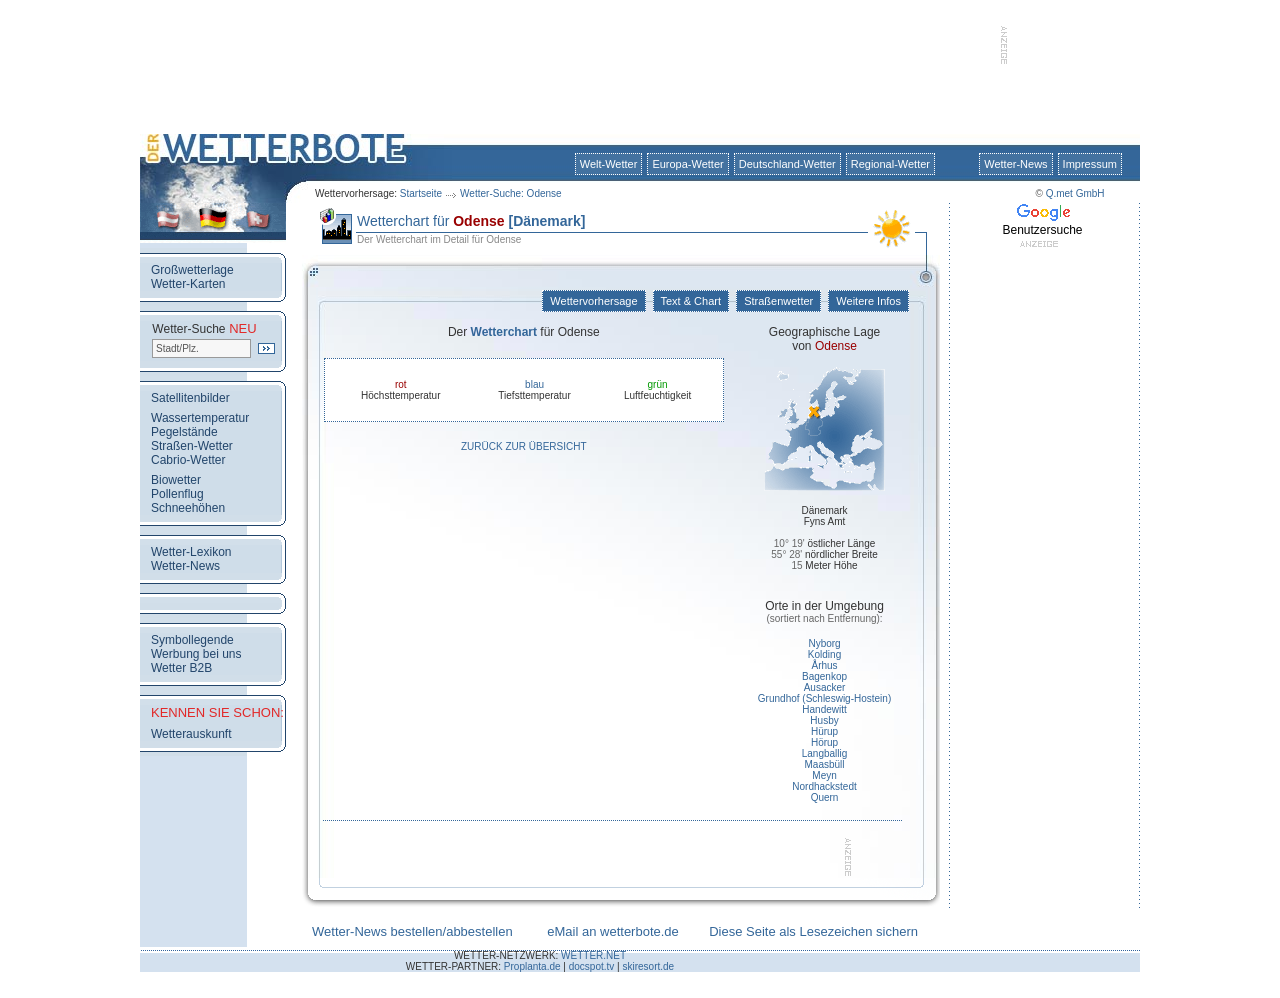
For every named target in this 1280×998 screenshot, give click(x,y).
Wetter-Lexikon (191, 552)
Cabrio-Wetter (188, 460)
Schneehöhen (188, 508)
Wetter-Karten (188, 284)
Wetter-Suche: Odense (511, 193)
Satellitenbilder (190, 398)
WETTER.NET (593, 955)
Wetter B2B (181, 668)
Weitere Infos (868, 301)
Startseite (421, 193)
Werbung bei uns (196, 654)
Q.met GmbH (1075, 193)
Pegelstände (184, 432)
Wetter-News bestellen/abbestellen (412, 931)
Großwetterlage (192, 270)
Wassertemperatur (200, 418)
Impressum (1090, 164)
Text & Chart (691, 301)
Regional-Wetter (890, 164)
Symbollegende (192, 640)
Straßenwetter (778, 301)
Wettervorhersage (593, 301)
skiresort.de (648, 966)
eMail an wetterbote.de (613, 931)
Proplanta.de (532, 966)
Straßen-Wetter (192, 446)
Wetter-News (1015, 164)
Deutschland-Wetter (787, 164)
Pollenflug (177, 494)
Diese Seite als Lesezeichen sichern (813, 931)
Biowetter (176, 480)
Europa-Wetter (687, 164)
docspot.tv (592, 966)
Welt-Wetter (609, 164)
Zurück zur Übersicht (524, 446)
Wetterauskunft (191, 734)
